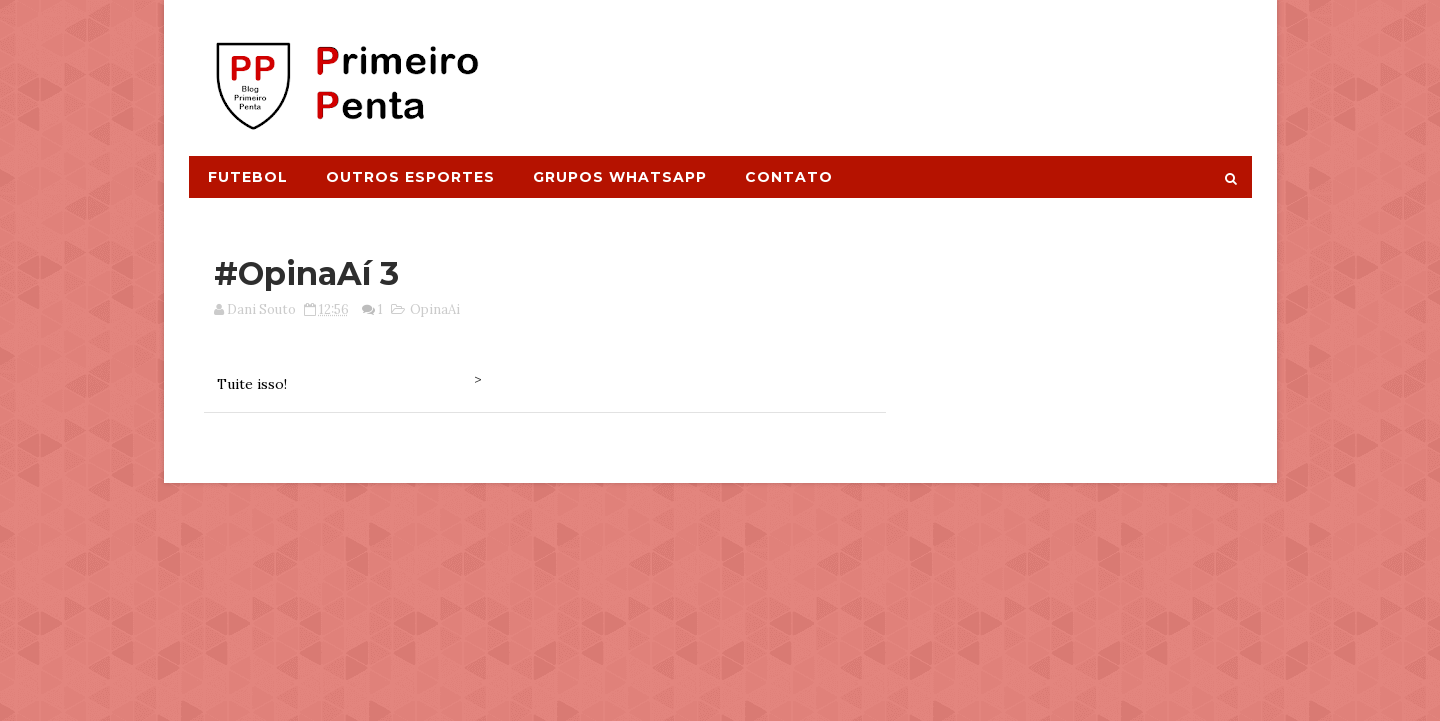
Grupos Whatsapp (620, 177)
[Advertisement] (886, 67)
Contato (789, 177)
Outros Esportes (410, 177)
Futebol (248, 177)
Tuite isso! (252, 384)
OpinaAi (435, 309)
